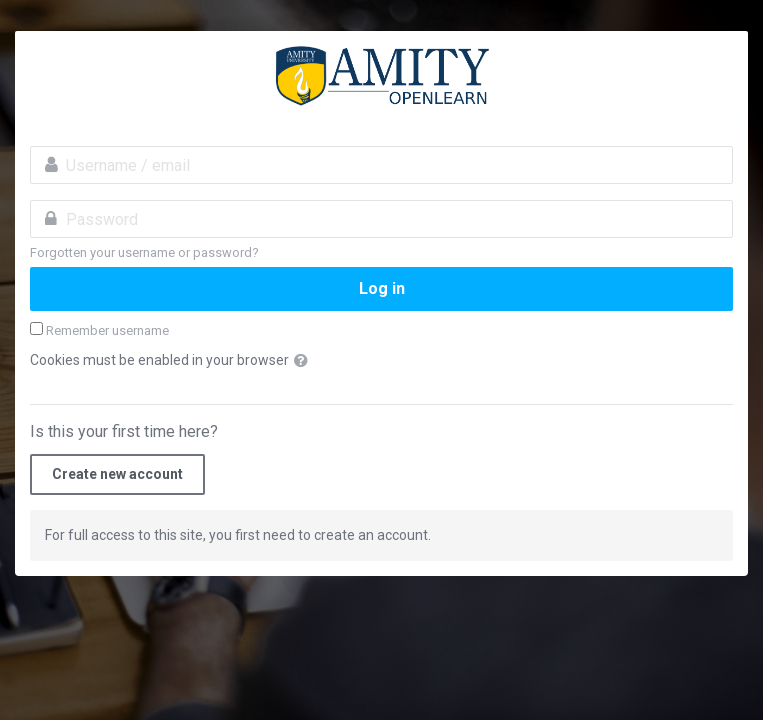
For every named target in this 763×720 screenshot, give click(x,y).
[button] (305, 361)
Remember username (107, 330)
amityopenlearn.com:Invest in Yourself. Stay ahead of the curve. (381, 76)
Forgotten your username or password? (144, 252)
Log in (382, 288)
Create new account (117, 474)
